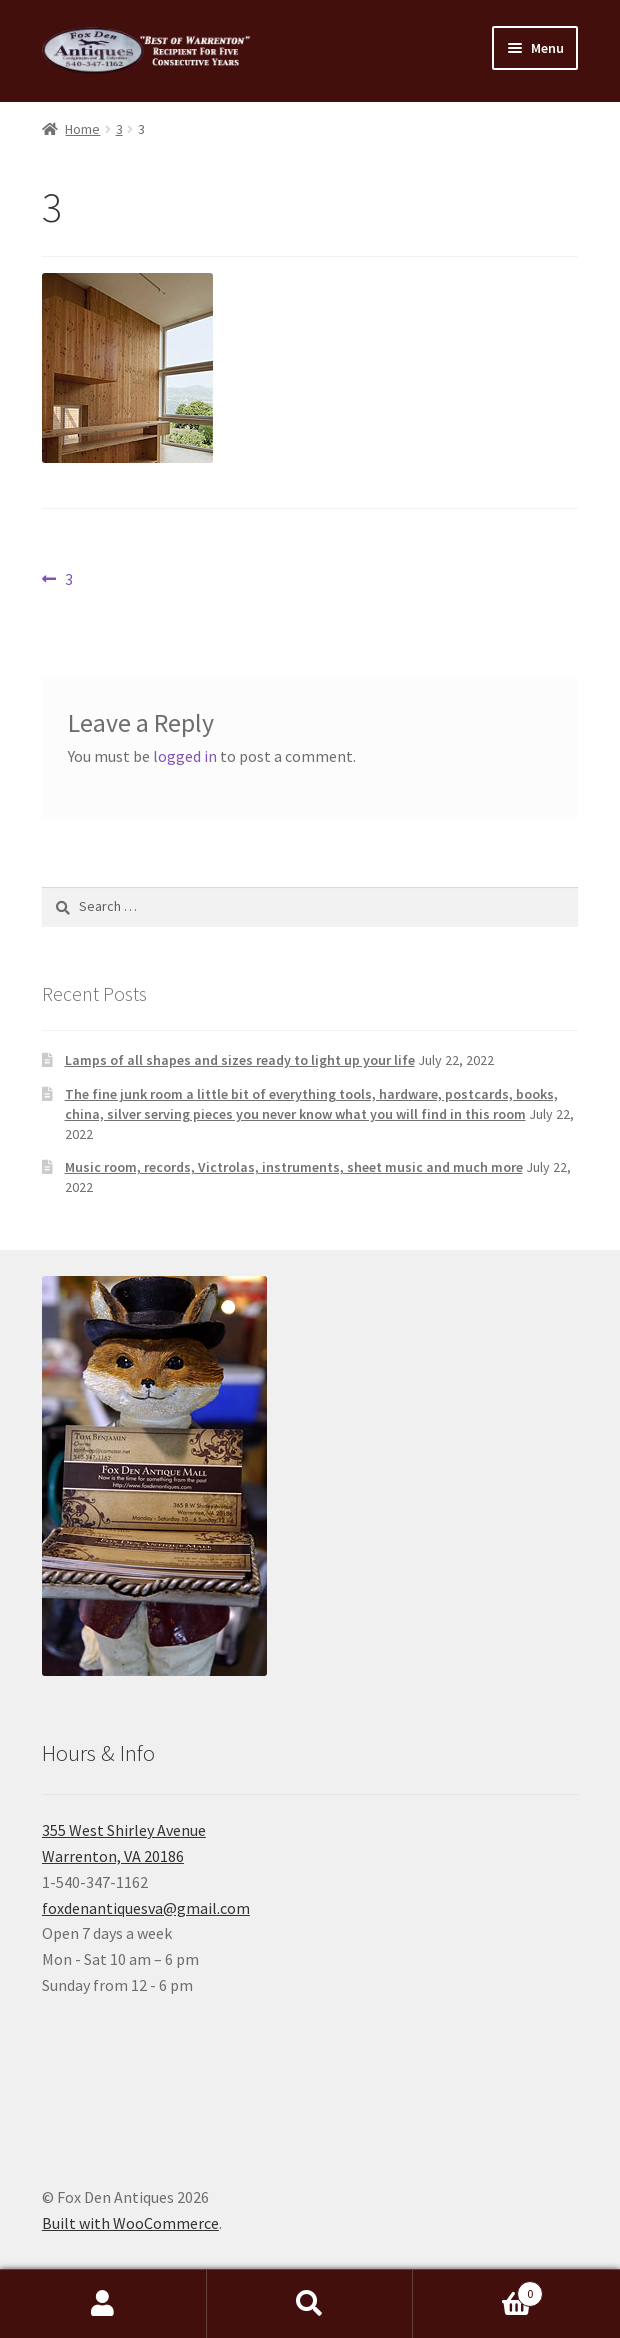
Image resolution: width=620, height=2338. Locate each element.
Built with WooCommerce (130, 2223)
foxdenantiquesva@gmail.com (146, 1908)
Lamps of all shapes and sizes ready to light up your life (240, 1060)
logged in (185, 756)
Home (82, 129)
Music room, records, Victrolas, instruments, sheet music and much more (294, 1167)
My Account (103, 2304)
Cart (477, 2289)
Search (310, 2304)
